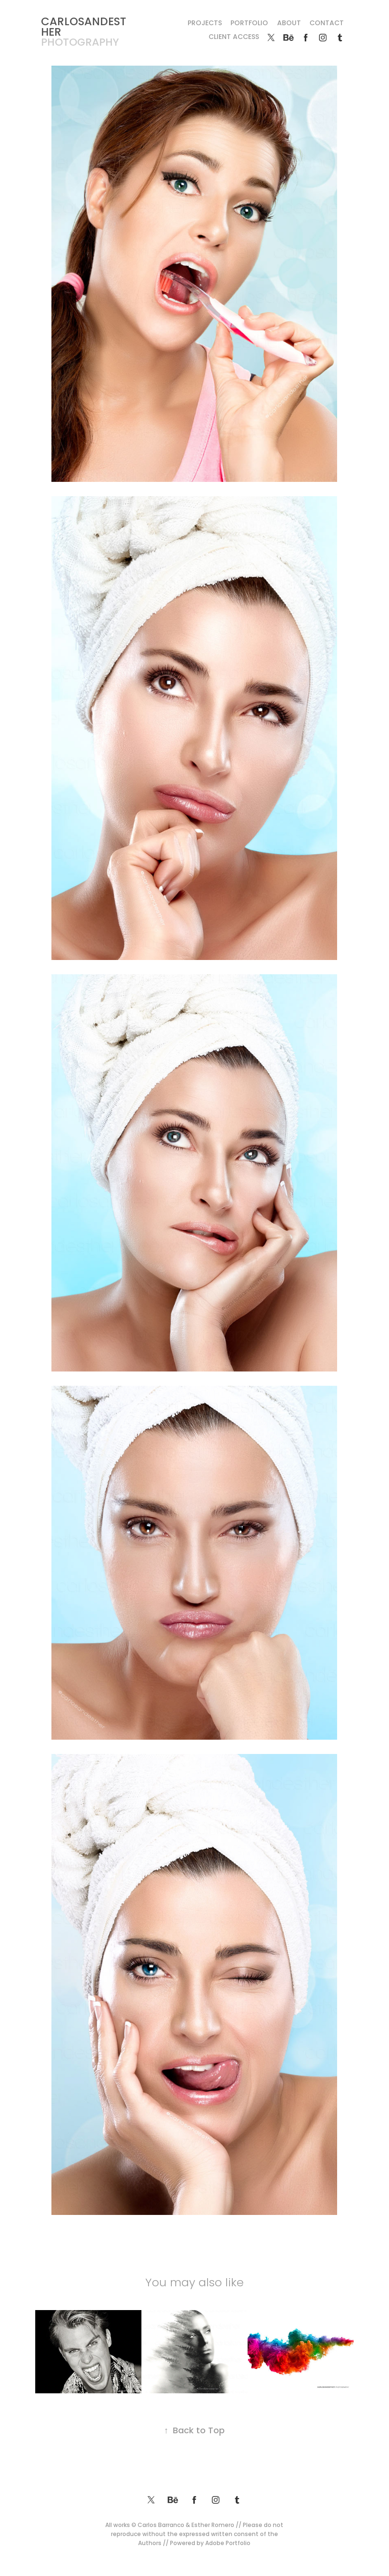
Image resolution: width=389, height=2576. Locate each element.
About (289, 23)
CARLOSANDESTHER (83, 27)
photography (80, 43)
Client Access (234, 37)
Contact (326, 23)
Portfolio (249, 23)
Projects (205, 23)
